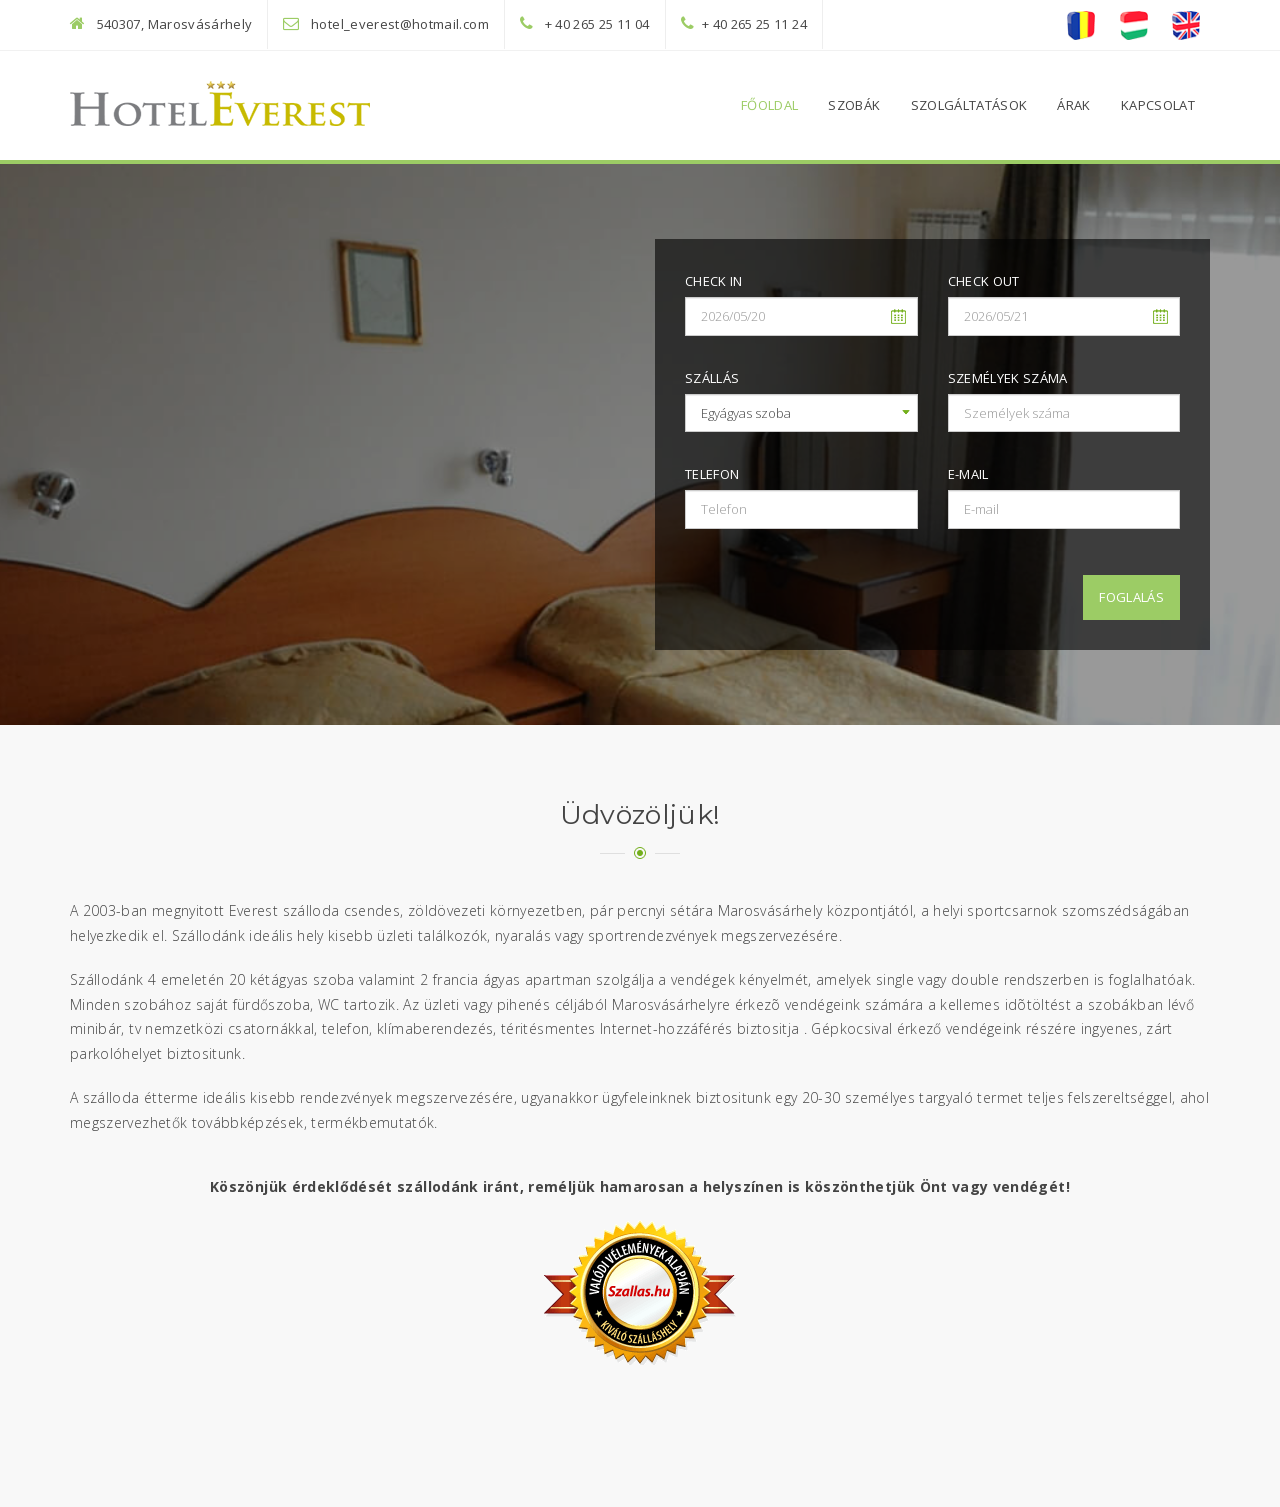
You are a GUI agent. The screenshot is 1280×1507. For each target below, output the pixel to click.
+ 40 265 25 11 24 (754, 24)
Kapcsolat (1158, 105)
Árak (1073, 105)
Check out (984, 281)
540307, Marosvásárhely (175, 24)
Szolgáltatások (969, 105)
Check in (714, 281)
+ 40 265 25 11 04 (597, 24)
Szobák (854, 105)
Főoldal (769, 105)
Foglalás (1131, 597)
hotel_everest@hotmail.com (400, 24)
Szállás (712, 378)
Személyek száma (1008, 378)
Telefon (712, 474)
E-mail (968, 474)
